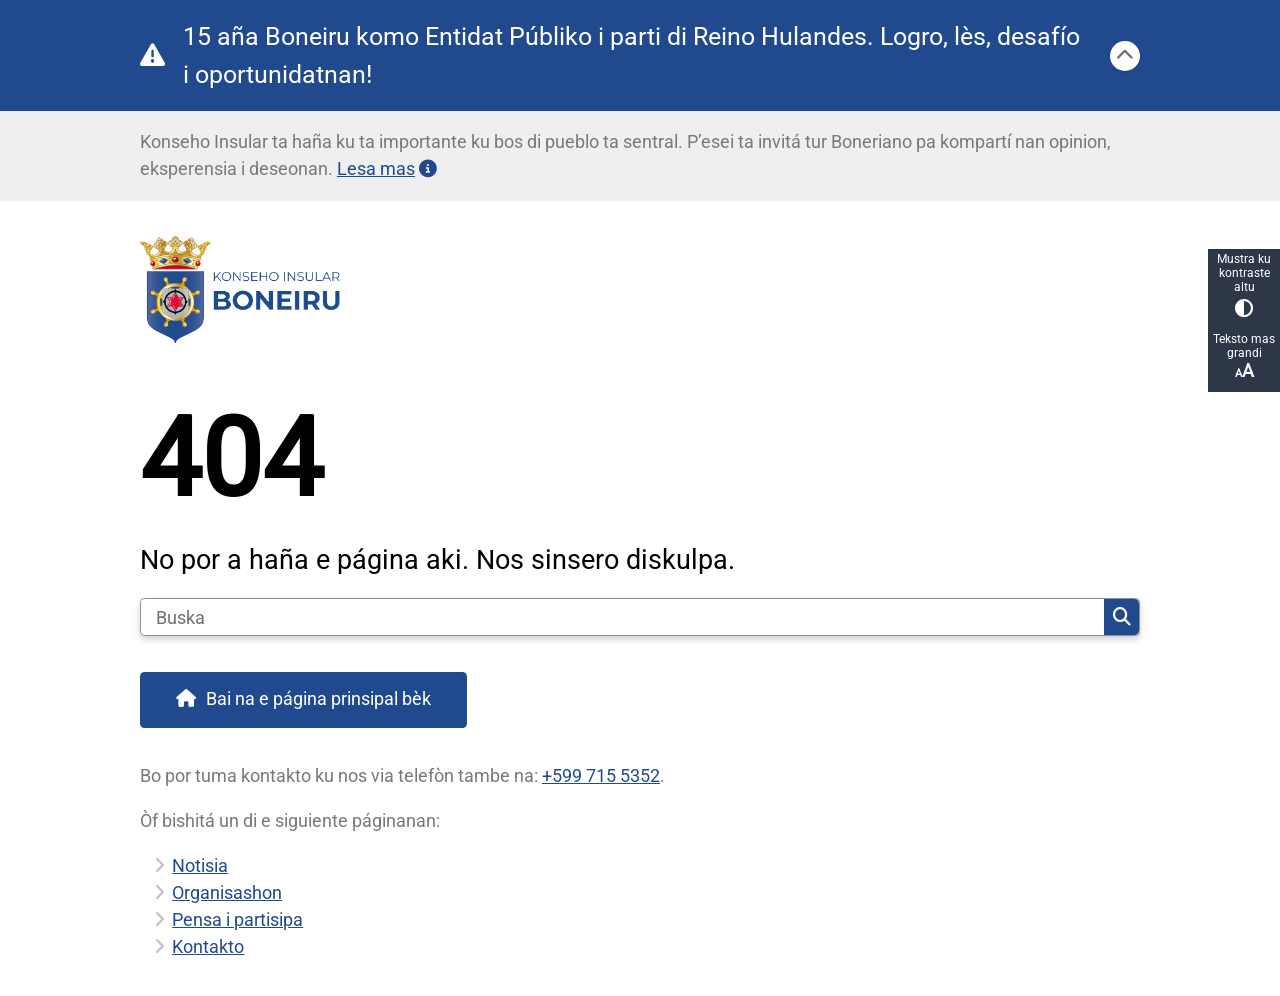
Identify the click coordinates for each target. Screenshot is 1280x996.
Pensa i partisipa (237, 919)
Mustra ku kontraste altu (1244, 284)
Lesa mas (387, 168)
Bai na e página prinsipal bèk (318, 698)
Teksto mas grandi (1244, 356)
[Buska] (622, 617)
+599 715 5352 (601, 775)
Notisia (200, 865)
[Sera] (1125, 56)
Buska (1122, 617)
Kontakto (208, 946)
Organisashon (227, 892)
